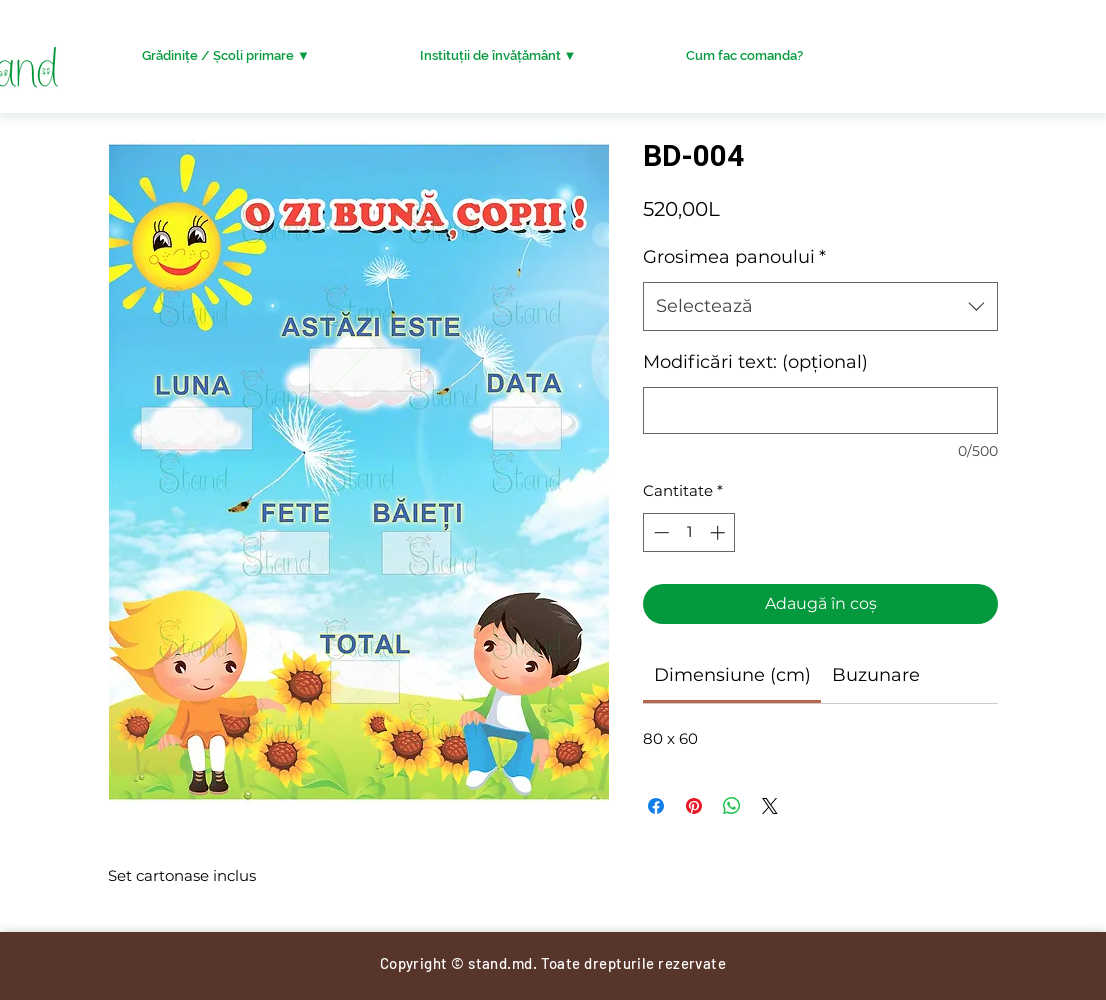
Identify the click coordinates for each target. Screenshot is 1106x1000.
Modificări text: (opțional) (755, 362)
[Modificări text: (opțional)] (820, 410)
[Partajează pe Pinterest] (694, 806)
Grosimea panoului (734, 257)
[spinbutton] (689, 532)
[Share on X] (770, 806)
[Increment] (719, 532)
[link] (732, 675)
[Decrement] (659, 532)
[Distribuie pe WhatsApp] (732, 806)
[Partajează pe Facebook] (656, 806)
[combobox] (820, 307)
